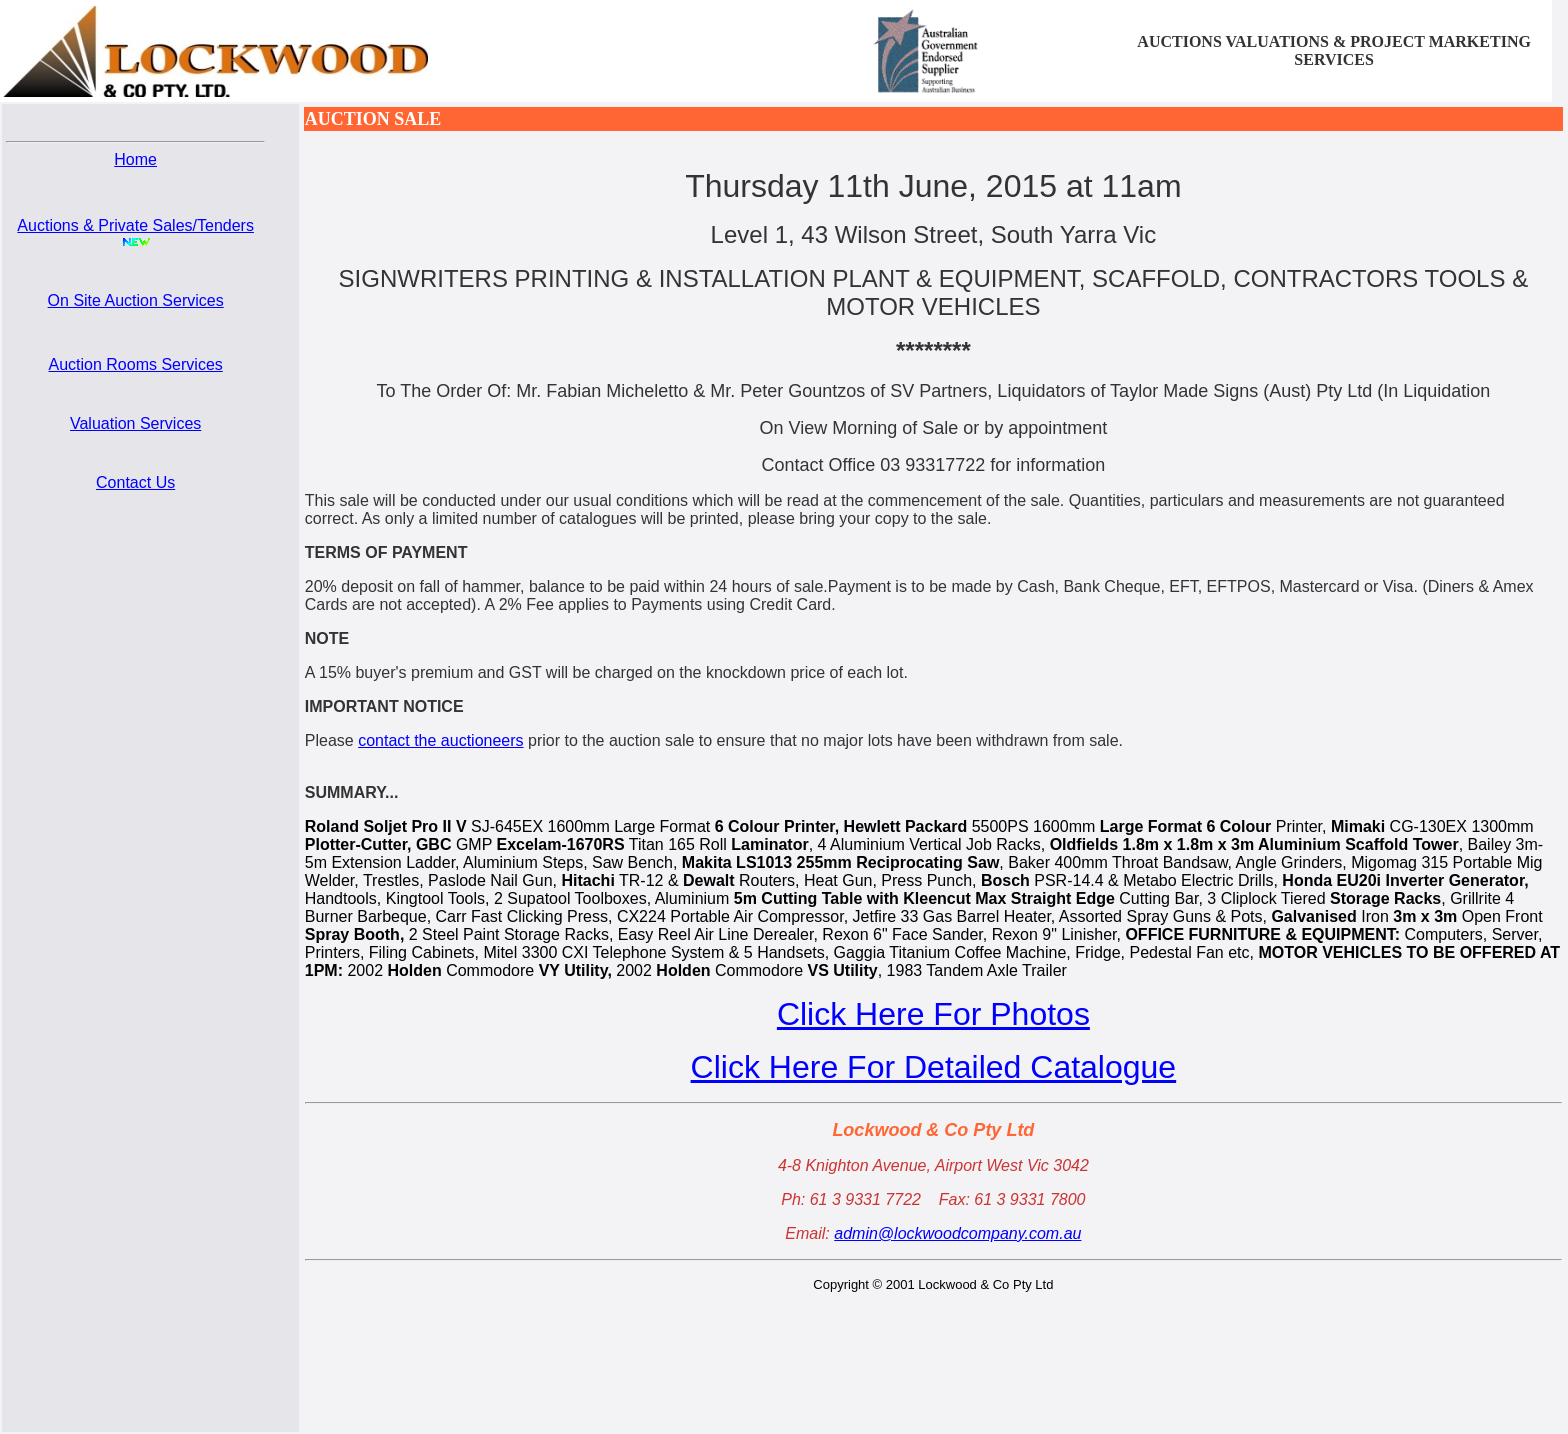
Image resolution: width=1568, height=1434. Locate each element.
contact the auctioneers (440, 740)
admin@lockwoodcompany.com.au (957, 1233)
